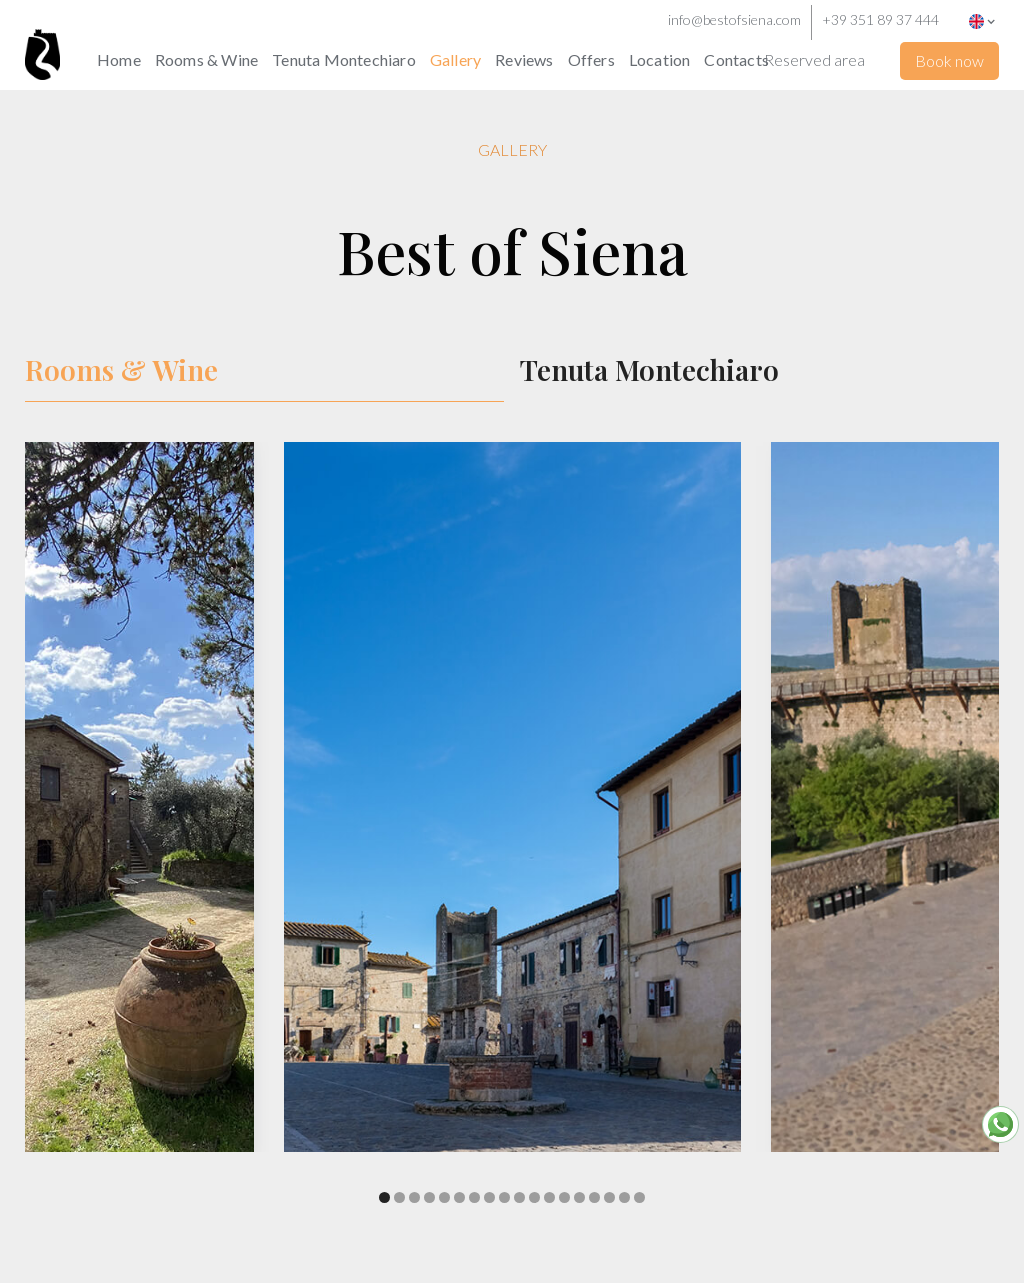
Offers (591, 59)
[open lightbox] (512, 827)
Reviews (524, 59)
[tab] (264, 371)
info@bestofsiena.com (734, 19)
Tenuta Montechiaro (344, 59)
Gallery (455, 59)
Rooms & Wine (206, 59)
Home (119, 59)
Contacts (736, 59)
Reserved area (814, 59)
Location (660, 59)
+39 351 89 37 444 (880, 19)
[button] (986, 20)
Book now (949, 60)
